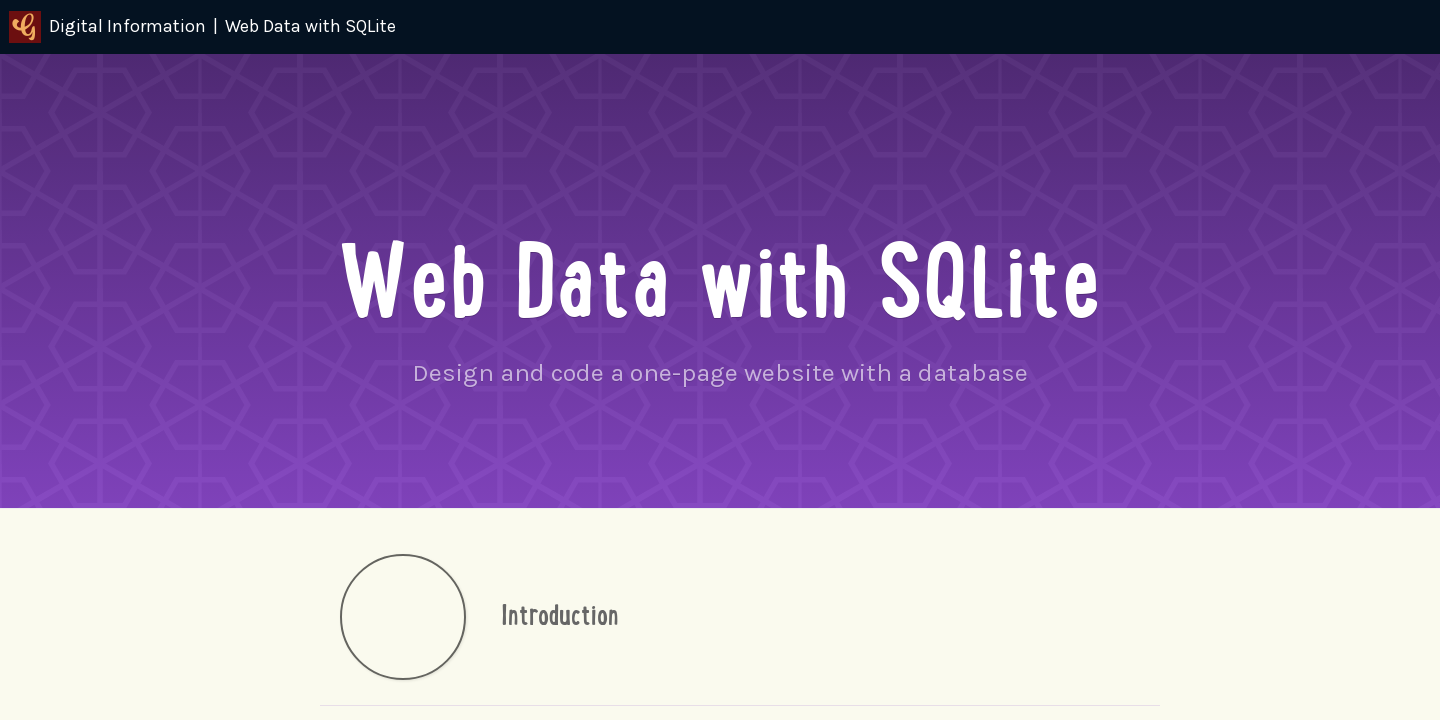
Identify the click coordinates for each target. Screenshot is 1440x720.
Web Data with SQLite (310, 26)
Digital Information (107, 27)
